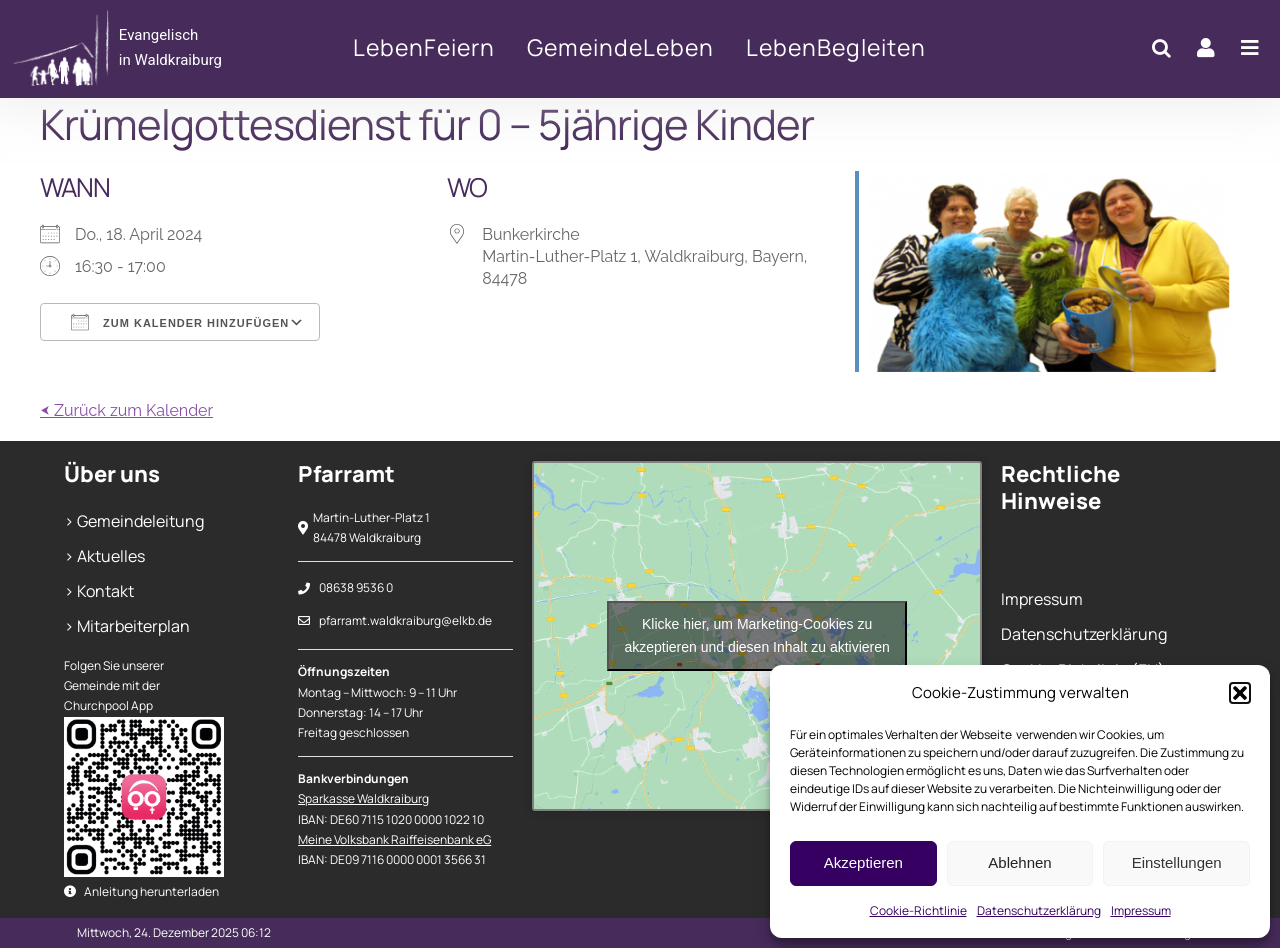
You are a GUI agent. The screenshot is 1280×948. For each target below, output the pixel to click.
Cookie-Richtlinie (918, 910)
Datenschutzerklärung (1039, 910)
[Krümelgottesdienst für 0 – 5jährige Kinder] (138, 48)
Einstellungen (1177, 862)
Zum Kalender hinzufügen (180, 322)
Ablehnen (1019, 862)
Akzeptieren (863, 862)
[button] (1240, 693)
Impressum (1141, 910)
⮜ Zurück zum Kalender (126, 410)
